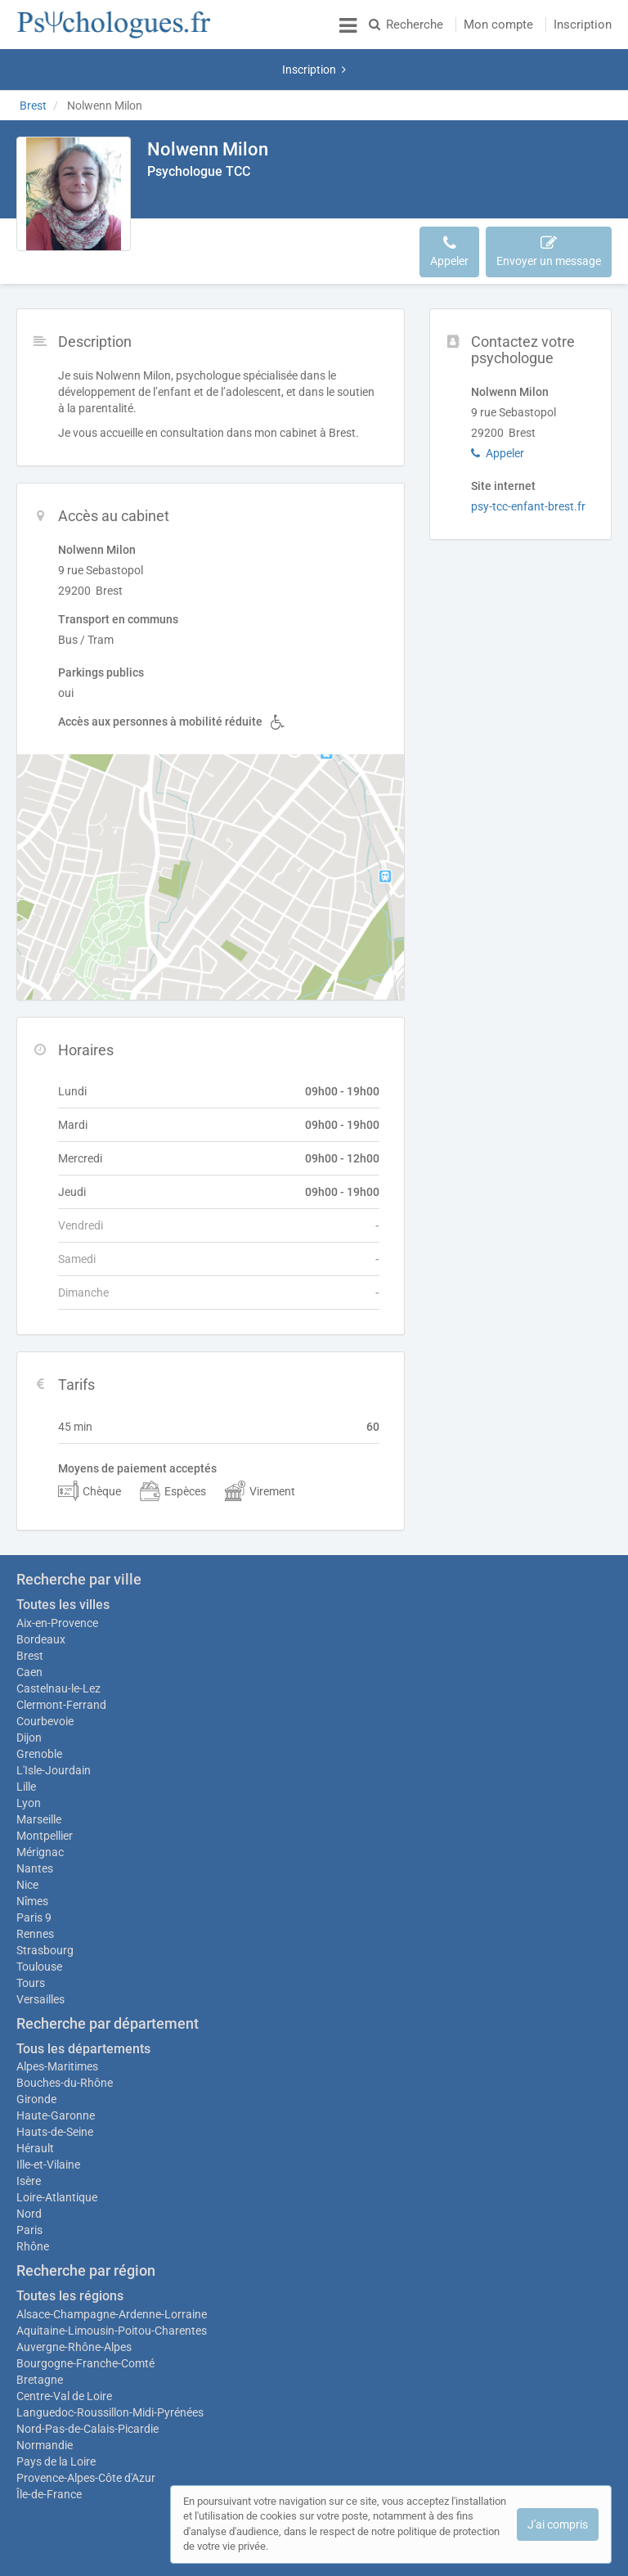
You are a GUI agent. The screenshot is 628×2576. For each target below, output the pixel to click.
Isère (28, 2131)
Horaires (309, 202)
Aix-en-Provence (57, 1565)
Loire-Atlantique (56, 2148)
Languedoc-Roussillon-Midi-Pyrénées (110, 2363)
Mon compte (498, 24)
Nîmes (32, 1852)
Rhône (32, 2197)
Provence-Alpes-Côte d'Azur (85, 2428)
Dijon (29, 1680)
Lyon (28, 1745)
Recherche (406, 24)
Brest (29, 1598)
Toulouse (39, 1917)
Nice (27, 1835)
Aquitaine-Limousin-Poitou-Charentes (111, 2281)
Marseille (38, 1770)
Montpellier (44, 1786)
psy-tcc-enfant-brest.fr (528, 465)
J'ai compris (557, 2524)
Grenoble (39, 1696)
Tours (30, 1933)
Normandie (44, 2396)
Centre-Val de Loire (64, 2346)
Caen (29, 1614)
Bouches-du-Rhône (64, 2033)
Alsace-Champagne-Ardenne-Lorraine (111, 2265)
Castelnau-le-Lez (58, 1631)
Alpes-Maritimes (57, 2017)
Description (186, 202)
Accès (252, 202)
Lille (26, 1729)
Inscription (583, 24)
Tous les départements (83, 1999)
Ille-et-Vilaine (48, 2115)
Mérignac (40, 1802)
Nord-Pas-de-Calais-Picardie (87, 2379)
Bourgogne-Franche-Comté (85, 2314)
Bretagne (39, 2330)
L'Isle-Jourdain (53, 1713)
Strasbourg (45, 1901)
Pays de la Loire (56, 2412)
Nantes (34, 1819)
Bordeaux (40, 1582)
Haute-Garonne (55, 2066)
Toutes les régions (69, 2247)
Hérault (35, 2099)
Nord (29, 2164)
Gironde (36, 2050)
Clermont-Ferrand (61, 1647)
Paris (29, 2180)
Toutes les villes (63, 1547)
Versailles (40, 1950)
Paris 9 (34, 1868)
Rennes (35, 1884)
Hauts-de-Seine (54, 2082)
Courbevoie (45, 1663)
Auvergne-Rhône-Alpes (74, 2297)
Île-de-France (49, 2445)
